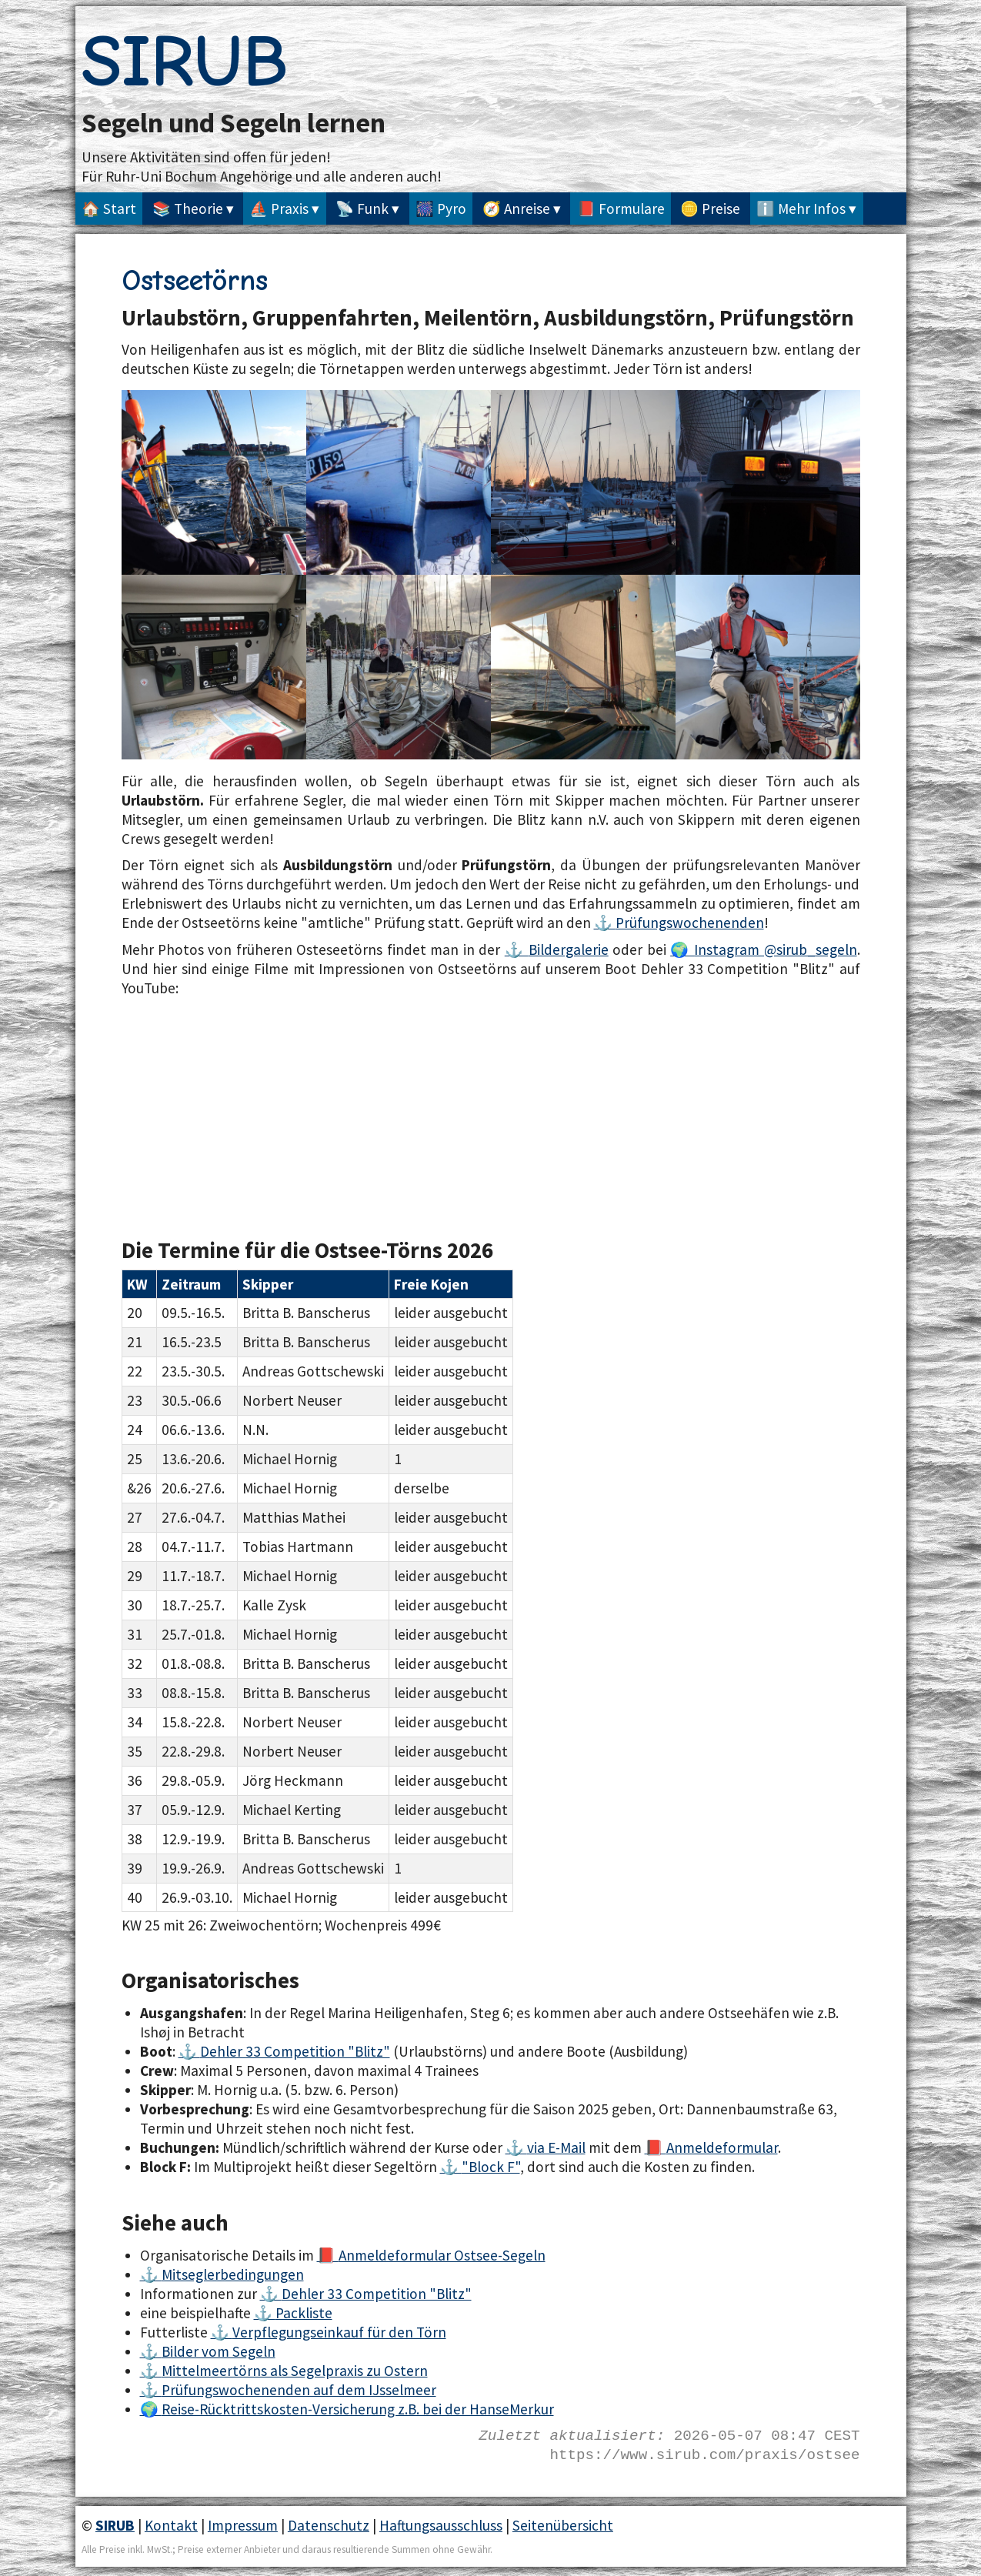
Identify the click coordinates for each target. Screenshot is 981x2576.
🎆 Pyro (440, 208)
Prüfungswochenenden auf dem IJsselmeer (299, 2390)
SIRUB (185, 61)
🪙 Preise (710, 208)
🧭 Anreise (516, 208)
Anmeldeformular (722, 2147)
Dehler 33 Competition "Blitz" (295, 2051)
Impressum (243, 2525)
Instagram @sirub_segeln (775, 949)
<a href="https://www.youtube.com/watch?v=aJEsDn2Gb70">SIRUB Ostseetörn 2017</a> (675, 1105)
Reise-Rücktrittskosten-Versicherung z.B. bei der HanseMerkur (358, 2409)
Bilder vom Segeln (218, 2351)
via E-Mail (556, 2147)
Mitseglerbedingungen (233, 2274)
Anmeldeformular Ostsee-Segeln (442, 2255)
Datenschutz (328, 2525)
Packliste (303, 2313)
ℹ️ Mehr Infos (801, 208)
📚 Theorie (187, 208)
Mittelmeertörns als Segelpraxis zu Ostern (295, 2370)
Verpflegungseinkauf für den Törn (339, 2332)
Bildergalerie (569, 949)
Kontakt (171, 2525)
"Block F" (491, 2166)
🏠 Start (109, 208)
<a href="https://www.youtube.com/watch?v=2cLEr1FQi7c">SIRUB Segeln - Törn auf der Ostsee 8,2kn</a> (306, 1105)
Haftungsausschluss (440, 2525)
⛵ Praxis (279, 208)
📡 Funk (362, 208)
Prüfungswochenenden (690, 922)
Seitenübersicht (562, 2525)
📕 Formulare (621, 208)
